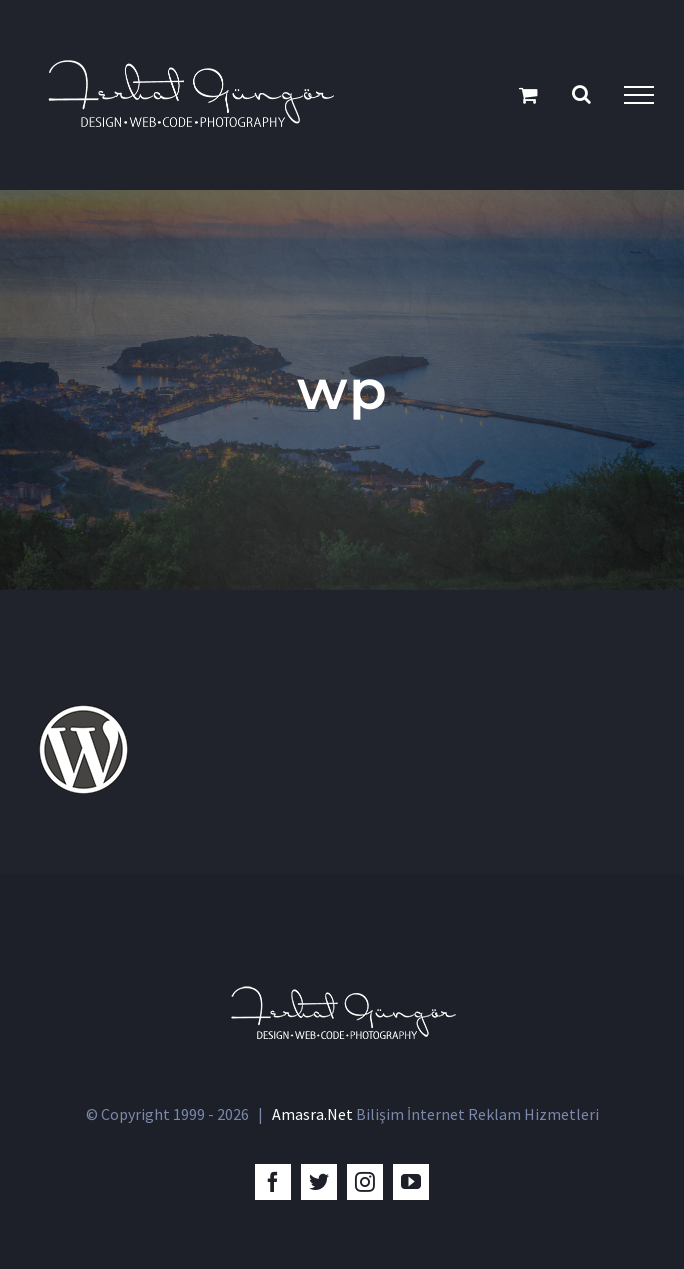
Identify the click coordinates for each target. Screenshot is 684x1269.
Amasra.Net (312, 1114)
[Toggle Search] (581, 94)
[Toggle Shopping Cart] (528, 94)
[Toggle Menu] (639, 95)
